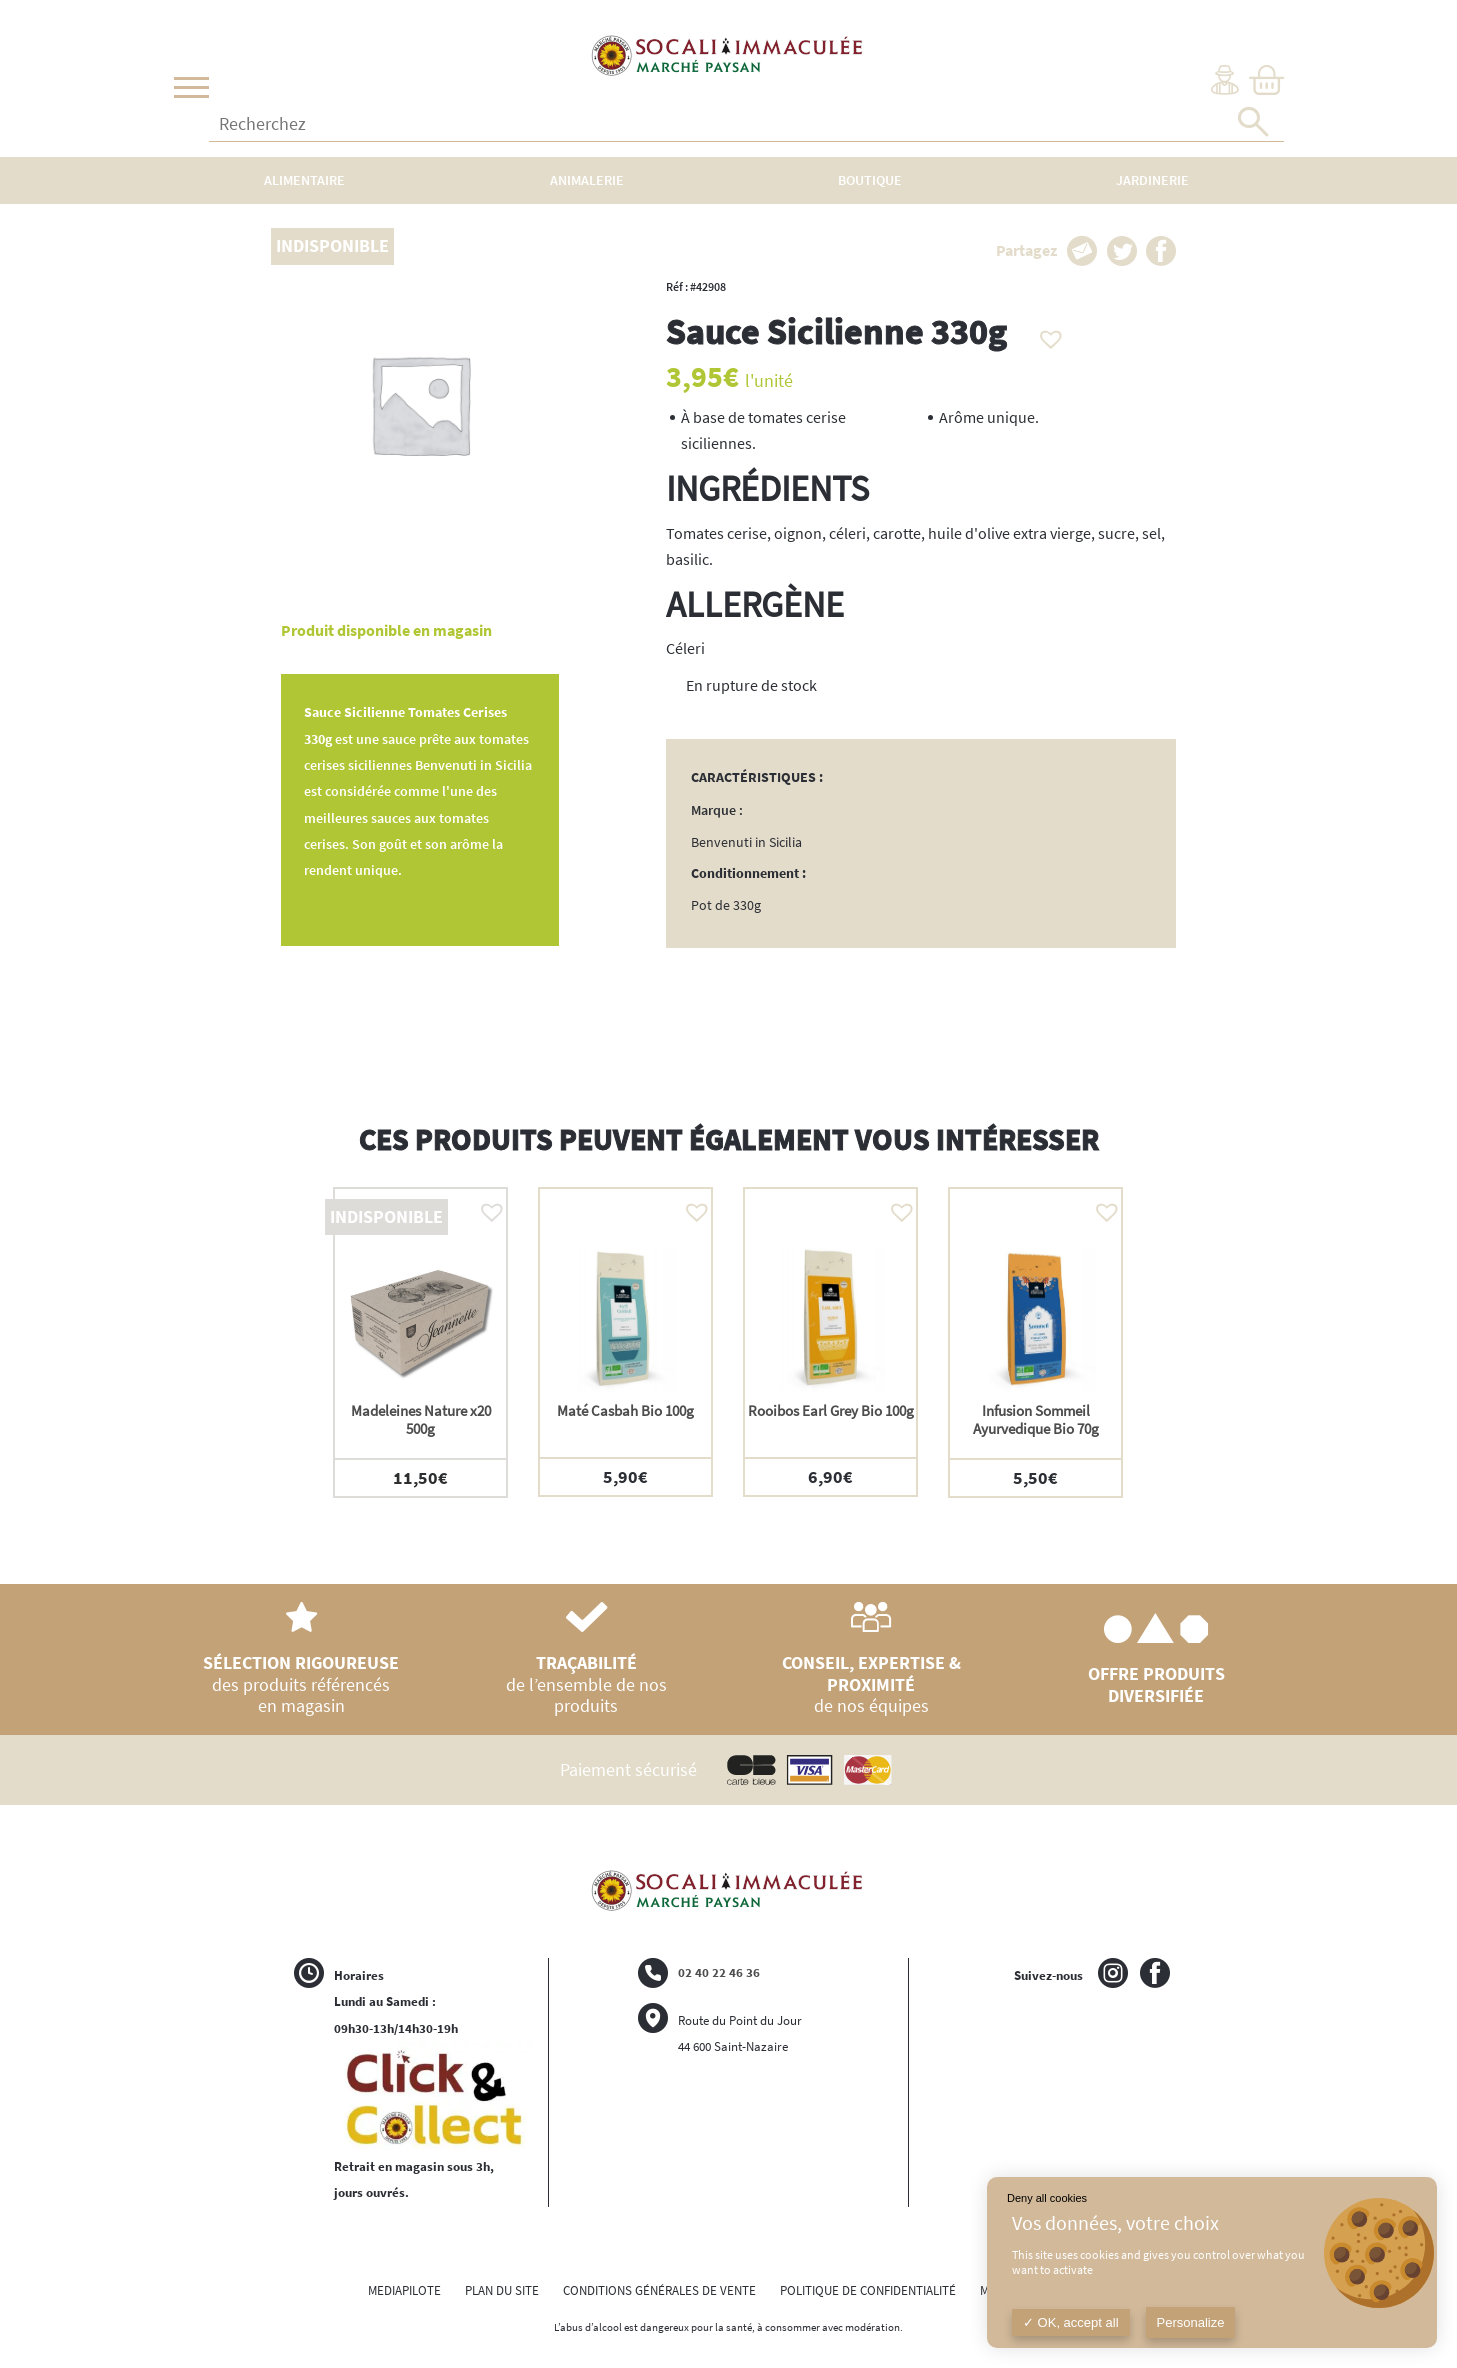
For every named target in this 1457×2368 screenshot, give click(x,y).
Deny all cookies (1047, 2198)
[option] (420, 1342)
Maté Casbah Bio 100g (625, 1410)
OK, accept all (1071, 2322)
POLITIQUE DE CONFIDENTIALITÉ (868, 2290)
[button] (1046, 334)
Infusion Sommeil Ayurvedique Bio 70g (1036, 1419)
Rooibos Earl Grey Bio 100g (831, 1410)
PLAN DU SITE (502, 2290)
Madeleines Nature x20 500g (421, 1419)
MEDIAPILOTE (404, 2290)
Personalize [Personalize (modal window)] (1191, 2322)
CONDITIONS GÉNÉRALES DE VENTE (659, 2290)
